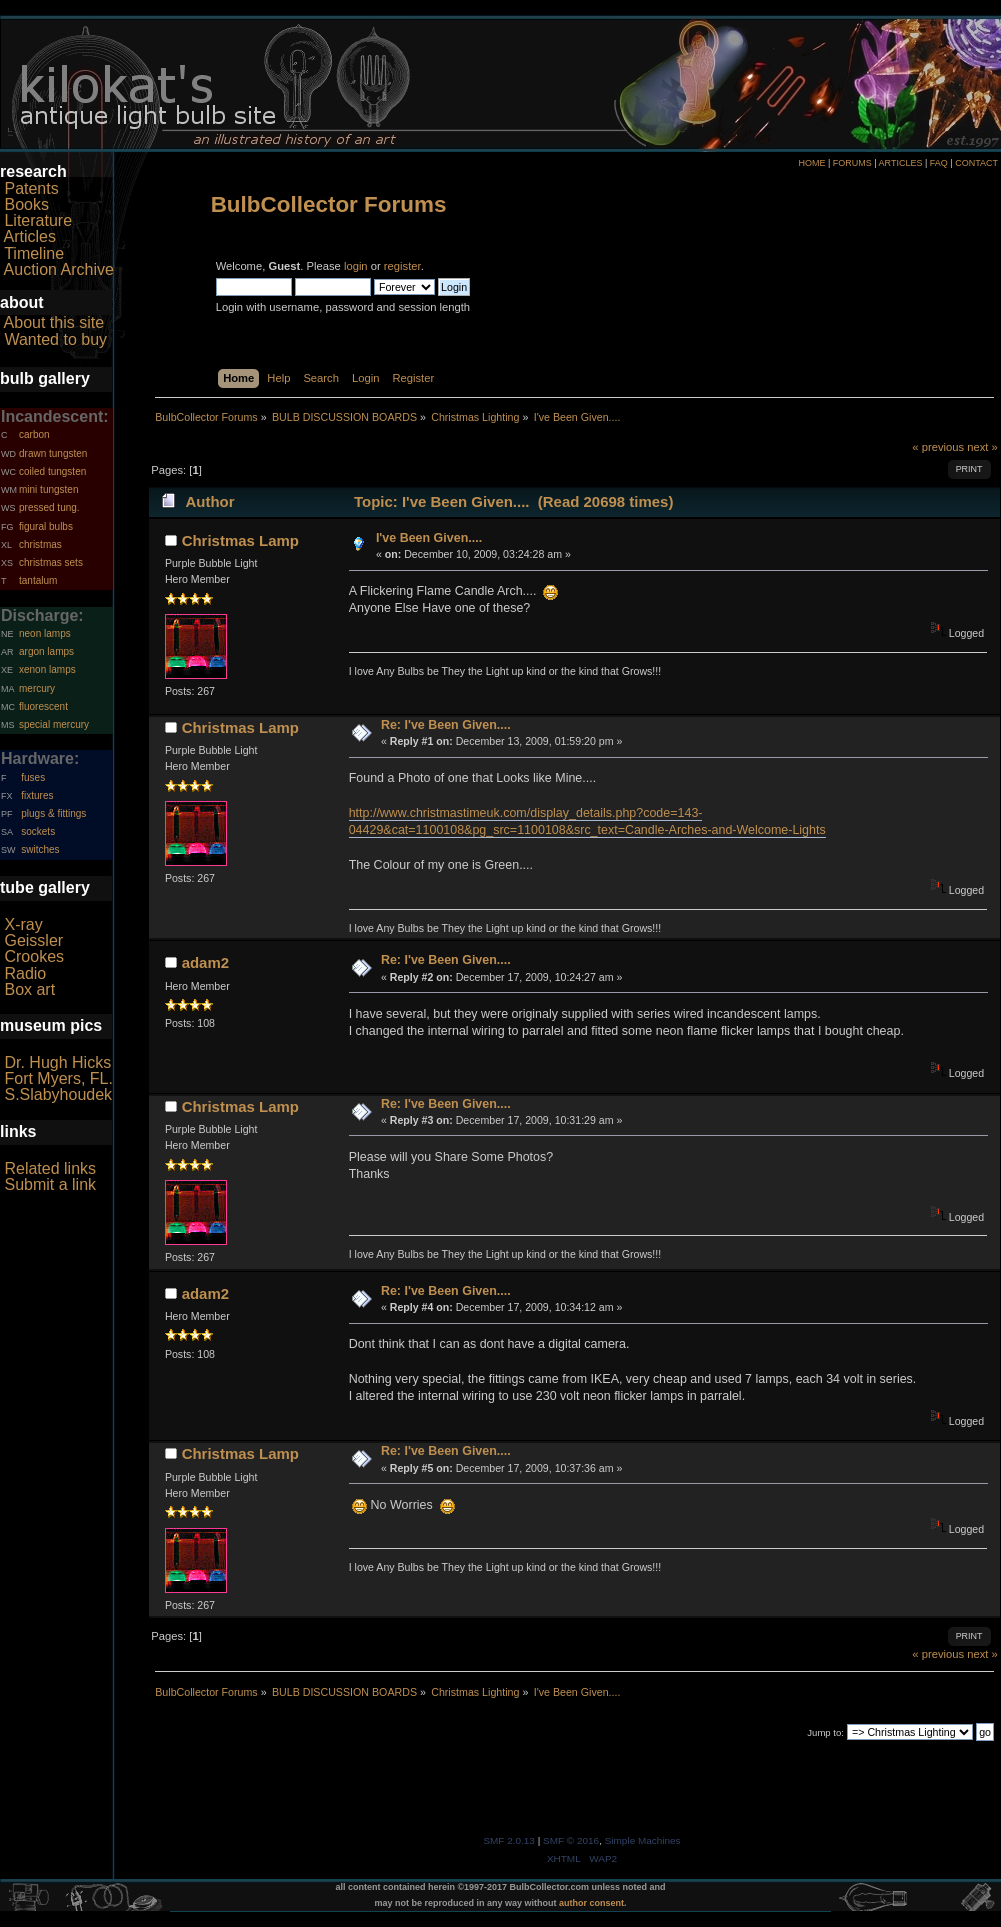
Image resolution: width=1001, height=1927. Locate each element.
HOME (811, 163)
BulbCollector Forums (329, 204)
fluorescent (43, 706)
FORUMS (852, 163)
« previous (938, 447)
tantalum (38, 580)
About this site (54, 322)
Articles (30, 236)
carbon (34, 434)
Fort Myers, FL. (58, 1078)
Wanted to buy (55, 339)
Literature (38, 220)
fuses (33, 777)
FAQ (939, 163)
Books (26, 204)
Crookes (34, 956)
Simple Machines (643, 1840)
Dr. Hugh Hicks (57, 1062)
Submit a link (50, 1184)
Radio (25, 973)
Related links (50, 1168)
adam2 (205, 962)
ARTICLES (901, 163)
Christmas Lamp (240, 540)
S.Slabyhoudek (58, 1094)
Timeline (34, 253)
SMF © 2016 (571, 1840)
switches (40, 849)
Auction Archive (59, 269)
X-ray (23, 924)
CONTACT (976, 163)
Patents (31, 188)
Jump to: (825, 1732)
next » (982, 447)
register (402, 266)
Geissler (33, 940)
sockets (38, 831)
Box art (29, 989)
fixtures (37, 795)
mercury (37, 688)
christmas (40, 544)
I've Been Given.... (429, 538)
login (356, 266)
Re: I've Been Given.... (446, 725)
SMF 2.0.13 (509, 1840)
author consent (591, 1903)
